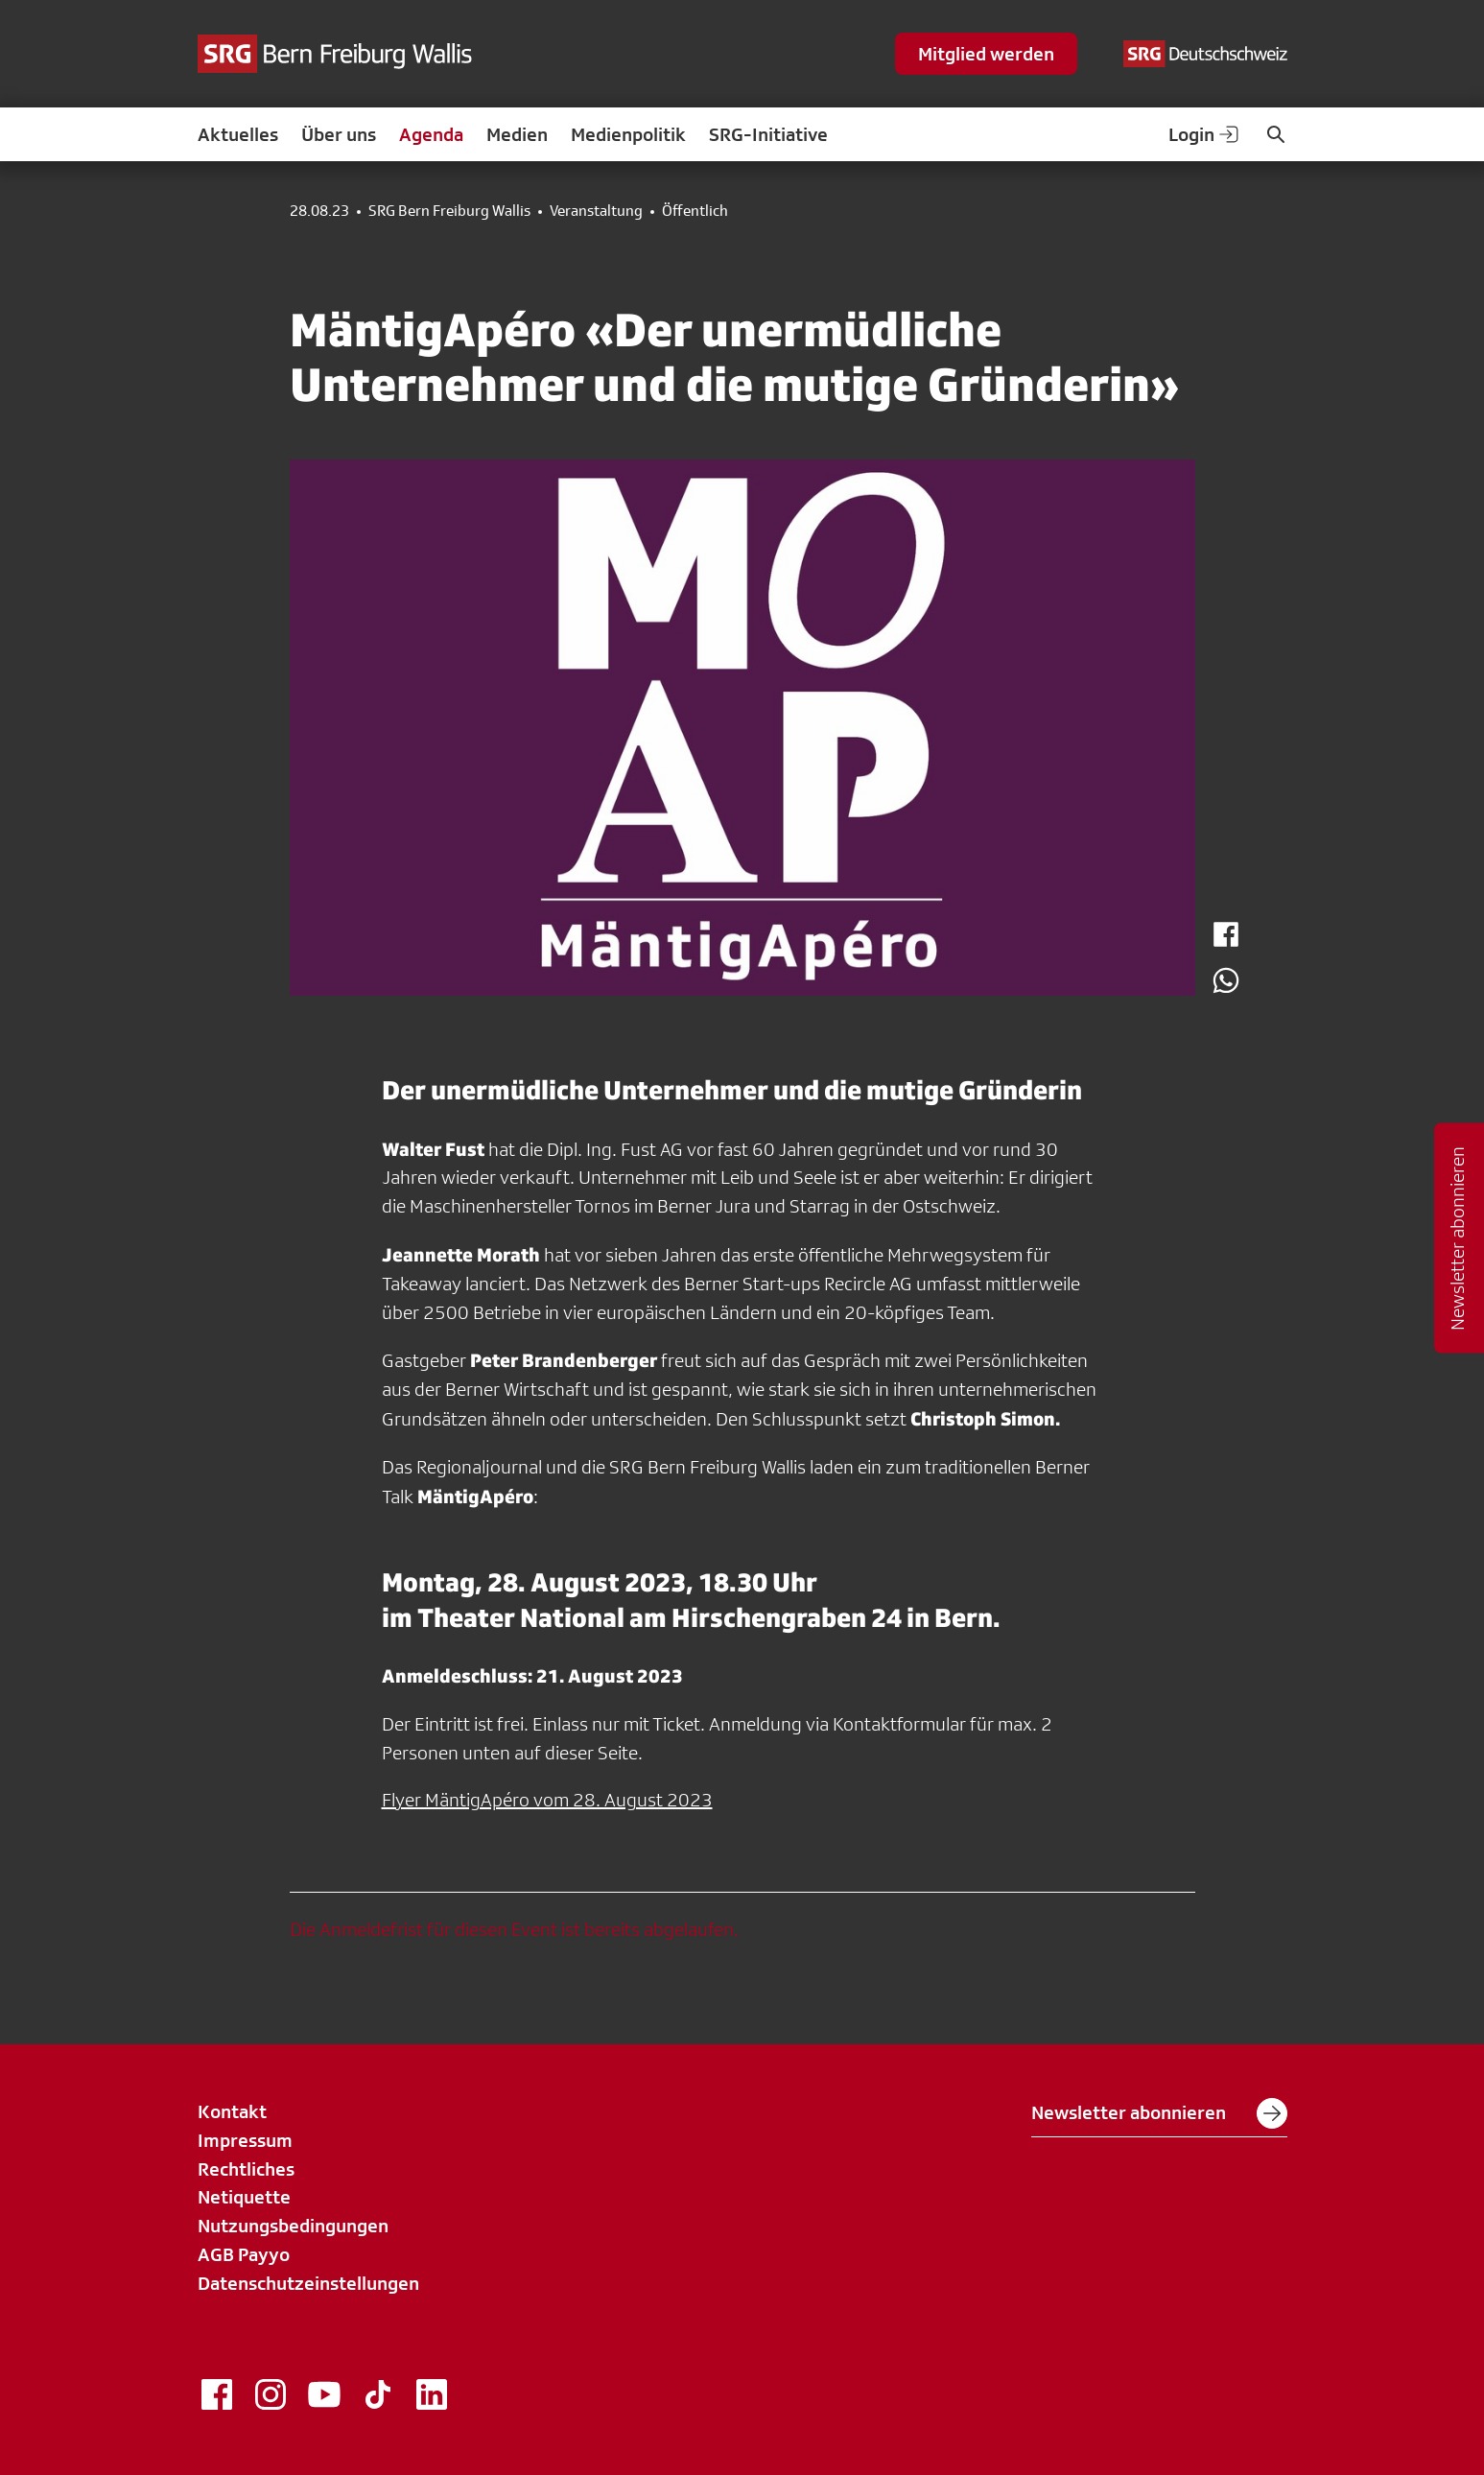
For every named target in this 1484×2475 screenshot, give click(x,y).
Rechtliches (246, 2169)
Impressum (245, 2140)
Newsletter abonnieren (1159, 2113)
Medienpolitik (628, 134)
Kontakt (232, 2111)
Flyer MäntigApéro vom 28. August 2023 (547, 1799)
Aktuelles (238, 134)
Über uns (338, 134)
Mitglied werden (986, 53)
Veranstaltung (596, 211)
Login (1204, 134)
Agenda (431, 134)
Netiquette (244, 2196)
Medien (517, 134)
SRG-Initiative (768, 134)
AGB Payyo (244, 2254)
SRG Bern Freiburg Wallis (449, 211)
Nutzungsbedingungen (293, 2225)
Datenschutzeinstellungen (308, 2283)
